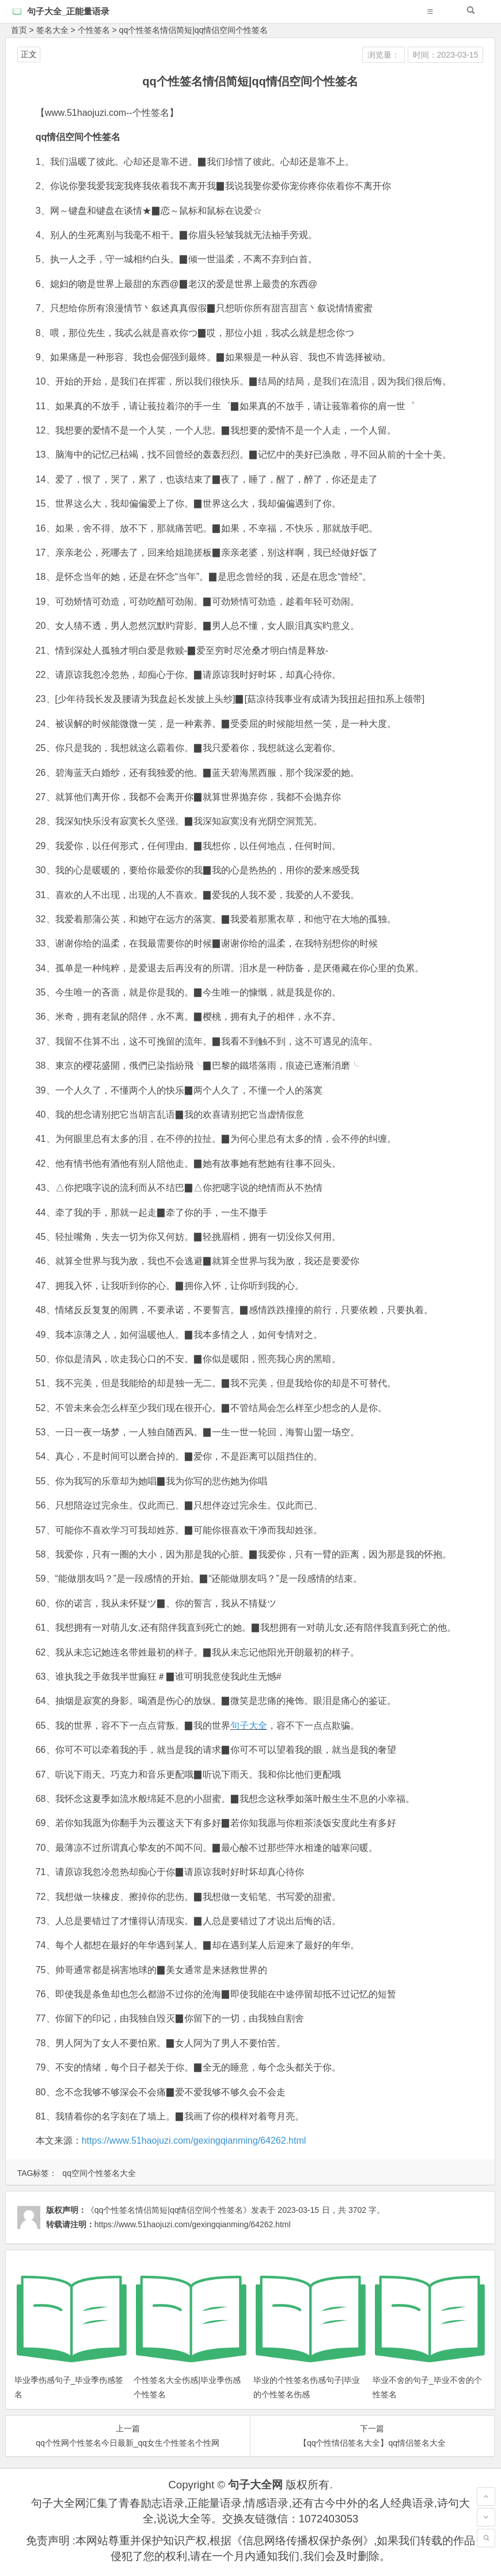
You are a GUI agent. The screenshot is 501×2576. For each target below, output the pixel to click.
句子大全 (248, 1725)
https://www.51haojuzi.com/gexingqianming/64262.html (194, 2140)
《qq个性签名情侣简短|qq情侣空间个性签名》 (169, 2210)
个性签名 (94, 30)
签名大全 (52, 30)
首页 (19, 30)
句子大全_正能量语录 (68, 11)
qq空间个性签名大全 (99, 2173)
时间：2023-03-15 (446, 54)
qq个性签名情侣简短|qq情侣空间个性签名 (193, 30)
